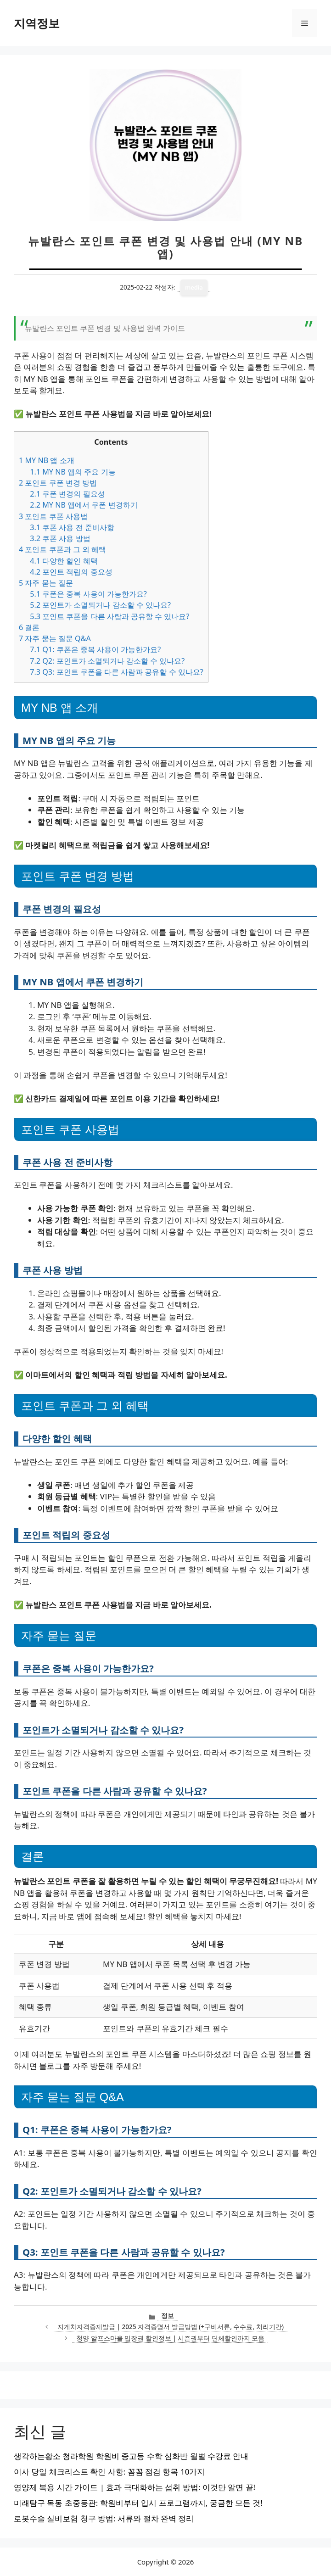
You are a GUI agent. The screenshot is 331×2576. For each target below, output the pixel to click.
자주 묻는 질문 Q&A (55, 638)
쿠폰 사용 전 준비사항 (72, 527)
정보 (167, 2315)
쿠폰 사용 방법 (60, 538)
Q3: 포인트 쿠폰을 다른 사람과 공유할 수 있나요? (116, 672)
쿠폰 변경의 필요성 (67, 494)
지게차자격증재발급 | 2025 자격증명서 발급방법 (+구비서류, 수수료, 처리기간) (170, 2326)
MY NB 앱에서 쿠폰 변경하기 (83, 505)
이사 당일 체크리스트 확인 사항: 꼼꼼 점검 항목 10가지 (109, 2471)
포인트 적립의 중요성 (71, 572)
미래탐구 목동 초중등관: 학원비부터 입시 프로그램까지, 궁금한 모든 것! (138, 2503)
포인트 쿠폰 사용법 (53, 516)
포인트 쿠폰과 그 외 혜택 (62, 549)
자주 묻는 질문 (46, 583)
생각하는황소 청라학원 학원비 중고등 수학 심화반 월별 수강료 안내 (131, 2456)
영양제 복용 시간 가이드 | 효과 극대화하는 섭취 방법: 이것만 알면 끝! (134, 2487)
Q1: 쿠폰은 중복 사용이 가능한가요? (95, 649)
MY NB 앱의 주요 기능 (72, 472)
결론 (29, 627)
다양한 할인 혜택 (63, 561)
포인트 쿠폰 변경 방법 (58, 483)
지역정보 (37, 23)
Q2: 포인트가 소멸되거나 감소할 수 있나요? (107, 661)
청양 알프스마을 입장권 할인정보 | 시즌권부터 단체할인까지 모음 (170, 2338)
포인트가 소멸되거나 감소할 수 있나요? (100, 605)
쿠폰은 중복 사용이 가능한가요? (88, 594)
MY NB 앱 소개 (46, 460)
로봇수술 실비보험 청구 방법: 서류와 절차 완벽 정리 (104, 2518)
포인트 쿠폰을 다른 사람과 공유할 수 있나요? (109, 616)
